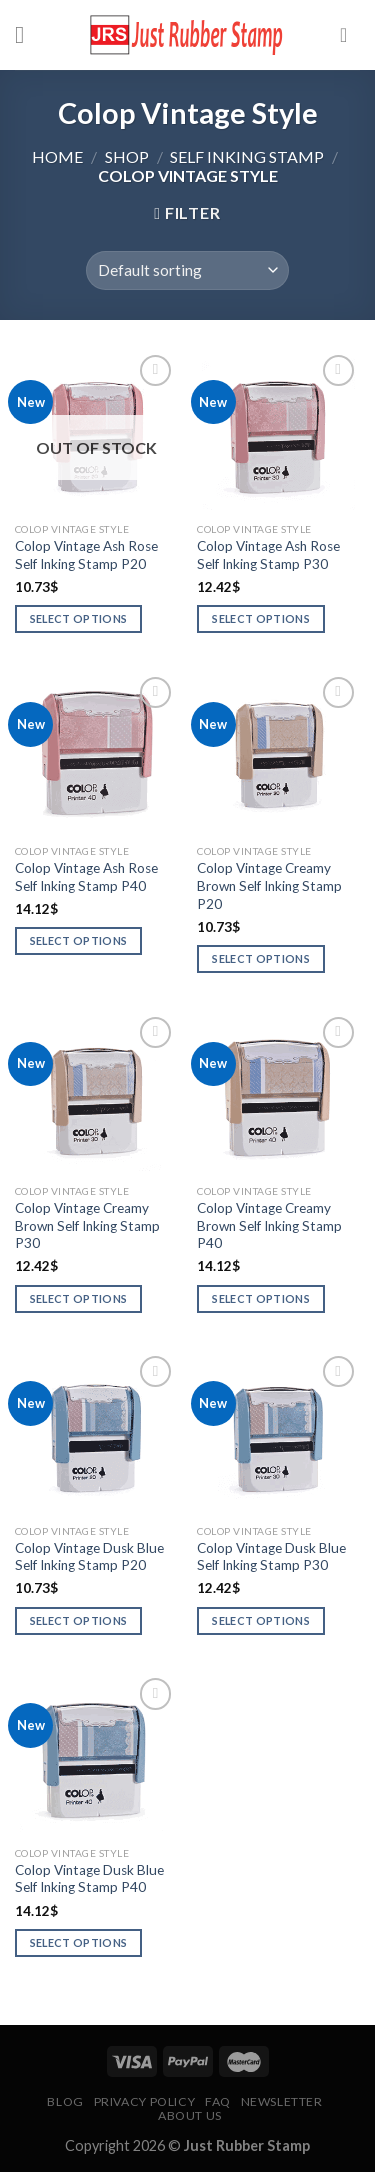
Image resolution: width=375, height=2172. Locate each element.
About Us (190, 2115)
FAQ (218, 2101)
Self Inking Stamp (247, 156)
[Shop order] (187, 270)
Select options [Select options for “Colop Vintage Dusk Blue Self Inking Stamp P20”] (79, 1620)
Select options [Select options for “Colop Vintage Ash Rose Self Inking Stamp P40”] (79, 940)
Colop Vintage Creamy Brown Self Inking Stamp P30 (87, 1225)
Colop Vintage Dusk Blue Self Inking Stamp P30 (271, 1557)
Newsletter (282, 2101)
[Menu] (27, 34)
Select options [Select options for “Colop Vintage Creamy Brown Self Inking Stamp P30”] (79, 1298)
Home (57, 156)
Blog (65, 2101)
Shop (127, 156)
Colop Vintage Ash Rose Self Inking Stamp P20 (86, 555)
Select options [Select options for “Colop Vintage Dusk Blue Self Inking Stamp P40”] (79, 1942)
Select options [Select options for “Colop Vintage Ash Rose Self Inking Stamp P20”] (79, 618)
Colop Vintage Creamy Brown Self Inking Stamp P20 (269, 885)
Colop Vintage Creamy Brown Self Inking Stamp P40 (269, 1225)
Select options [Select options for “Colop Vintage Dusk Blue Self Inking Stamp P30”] (261, 1620)
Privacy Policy (145, 2101)
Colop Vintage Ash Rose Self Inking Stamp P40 (86, 877)
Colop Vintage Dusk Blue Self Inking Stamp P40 (89, 1879)
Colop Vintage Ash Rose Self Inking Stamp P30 (268, 555)
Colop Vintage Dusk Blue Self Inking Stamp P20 (89, 1557)
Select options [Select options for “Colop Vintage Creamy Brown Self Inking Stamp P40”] (261, 1298)
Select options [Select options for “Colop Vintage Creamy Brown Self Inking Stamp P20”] (261, 958)
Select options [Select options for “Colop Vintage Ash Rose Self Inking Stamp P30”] (261, 618)
